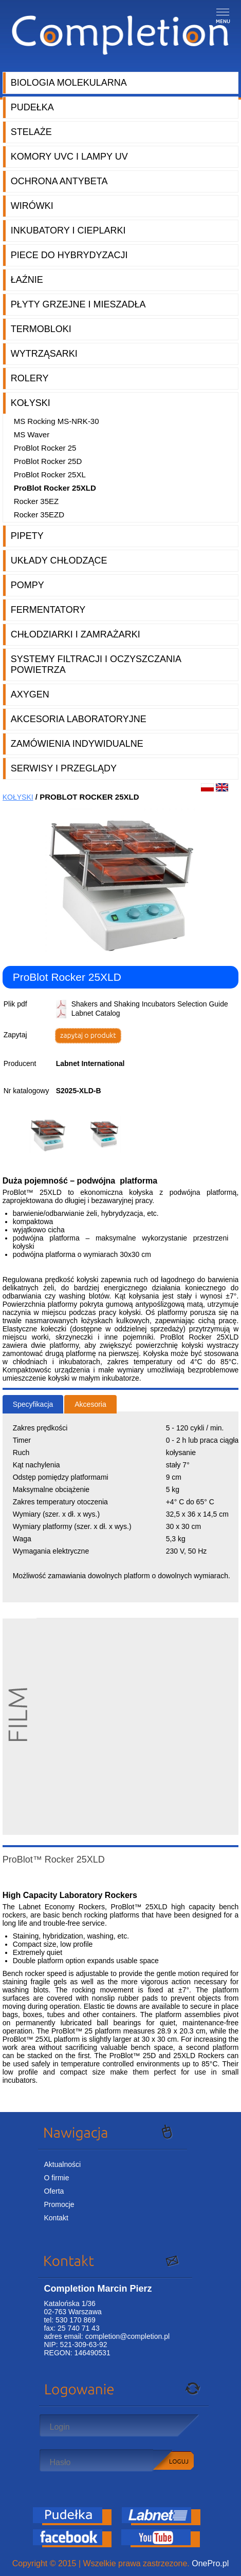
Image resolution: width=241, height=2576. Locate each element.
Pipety (27, 536)
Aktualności (62, 2164)
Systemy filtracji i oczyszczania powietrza (96, 664)
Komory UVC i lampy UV (69, 156)
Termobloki (41, 329)
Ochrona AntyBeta (59, 181)
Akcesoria (90, 1404)
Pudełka (32, 107)
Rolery (30, 378)
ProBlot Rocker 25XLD (55, 487)
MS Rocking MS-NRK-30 (56, 421)
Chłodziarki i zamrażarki (75, 634)
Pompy (27, 585)
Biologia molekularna (69, 83)
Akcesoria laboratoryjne (78, 719)
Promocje (59, 2204)
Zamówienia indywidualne (77, 744)
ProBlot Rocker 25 (45, 447)
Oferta (54, 2191)
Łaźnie (27, 280)
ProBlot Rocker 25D (48, 461)
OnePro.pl (210, 2563)
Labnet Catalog (95, 1013)
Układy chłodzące (59, 560)
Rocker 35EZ (36, 501)
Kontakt (56, 2218)
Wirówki (32, 206)
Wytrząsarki (44, 353)
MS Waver (31, 434)
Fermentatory (48, 610)
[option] (51, 1134)
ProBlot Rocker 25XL (50, 474)
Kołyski (30, 403)
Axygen (30, 694)
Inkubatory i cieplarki (68, 230)
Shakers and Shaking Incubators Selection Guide (149, 1004)
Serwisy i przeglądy (64, 768)
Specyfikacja (33, 1404)
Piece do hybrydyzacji (69, 255)
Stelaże (31, 132)
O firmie (56, 2178)
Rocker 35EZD (39, 514)
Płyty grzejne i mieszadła (78, 304)
